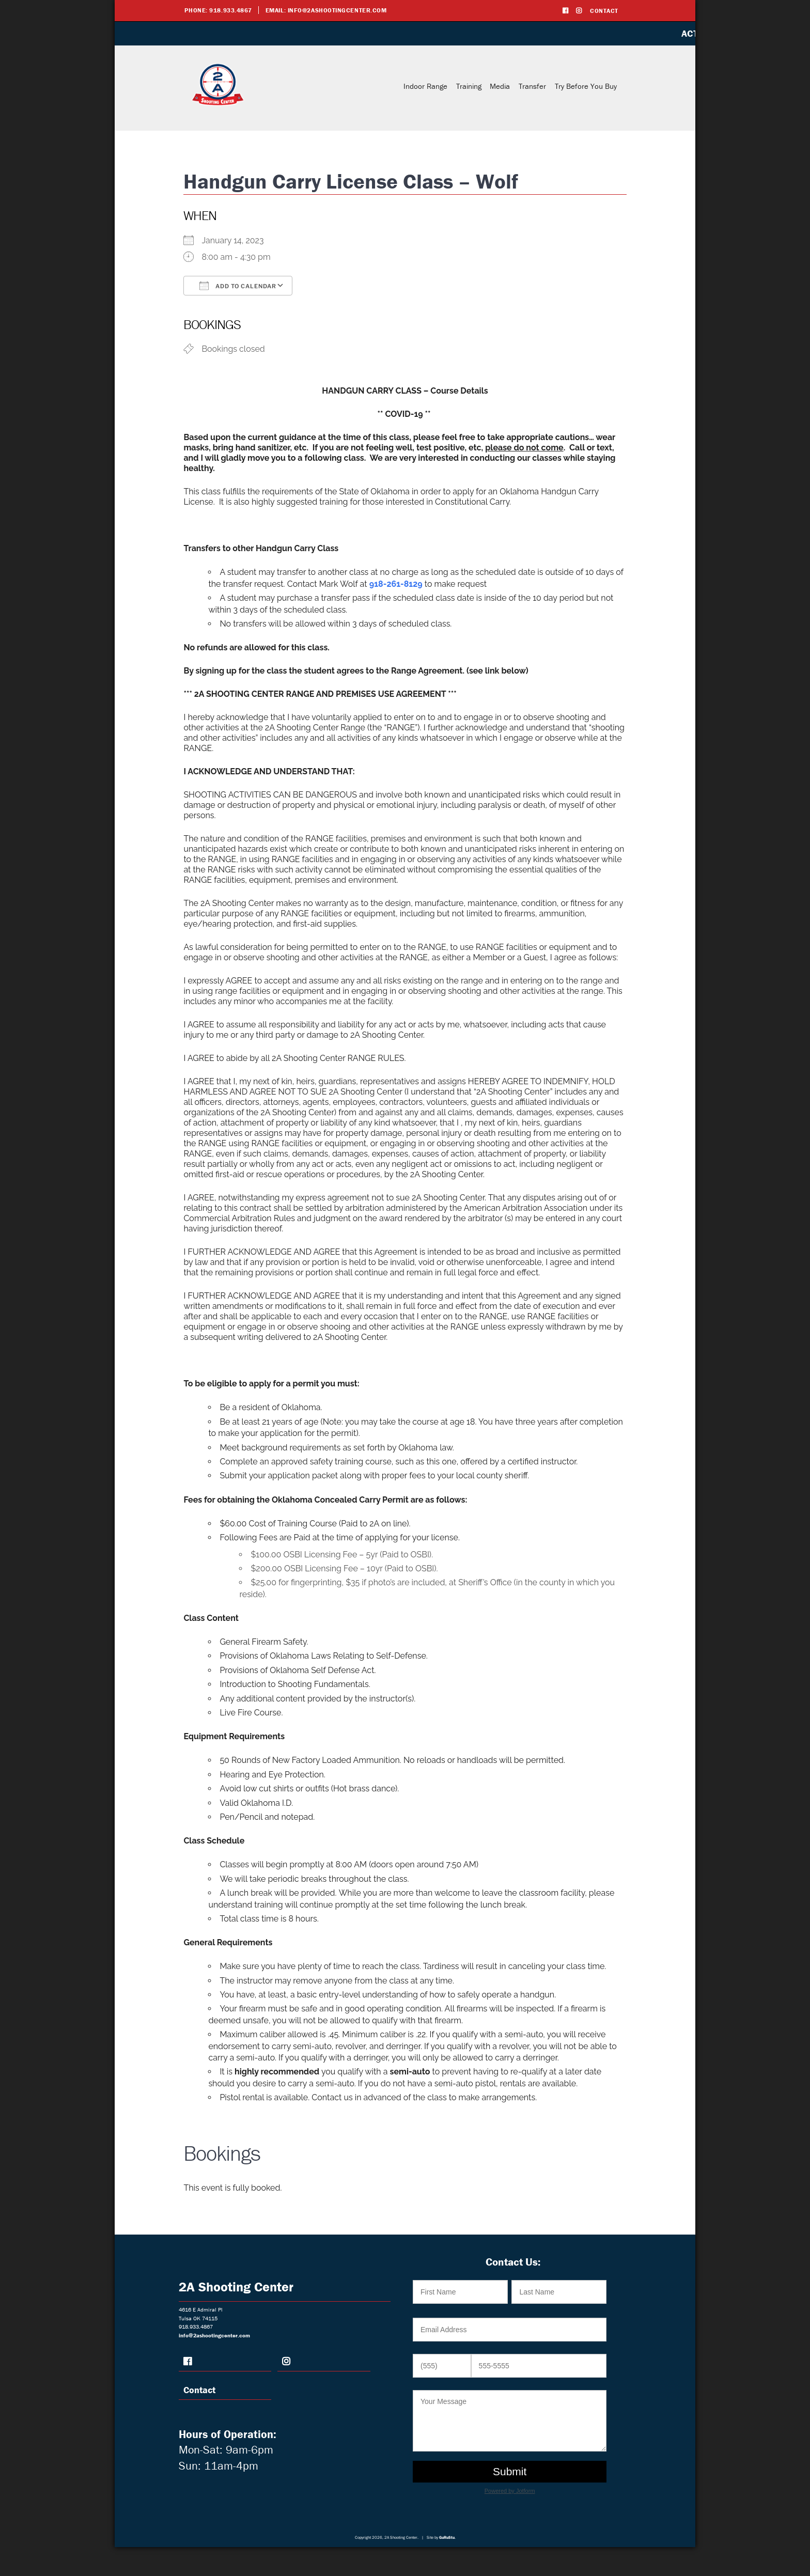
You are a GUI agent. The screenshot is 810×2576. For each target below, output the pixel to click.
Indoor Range (425, 86)
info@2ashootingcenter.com (337, 10)
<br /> (512, 2387)
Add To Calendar (237, 285)
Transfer (532, 86)
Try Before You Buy (586, 86)
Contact (604, 10)
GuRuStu (447, 2537)
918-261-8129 (396, 584)
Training (468, 86)
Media (500, 86)
